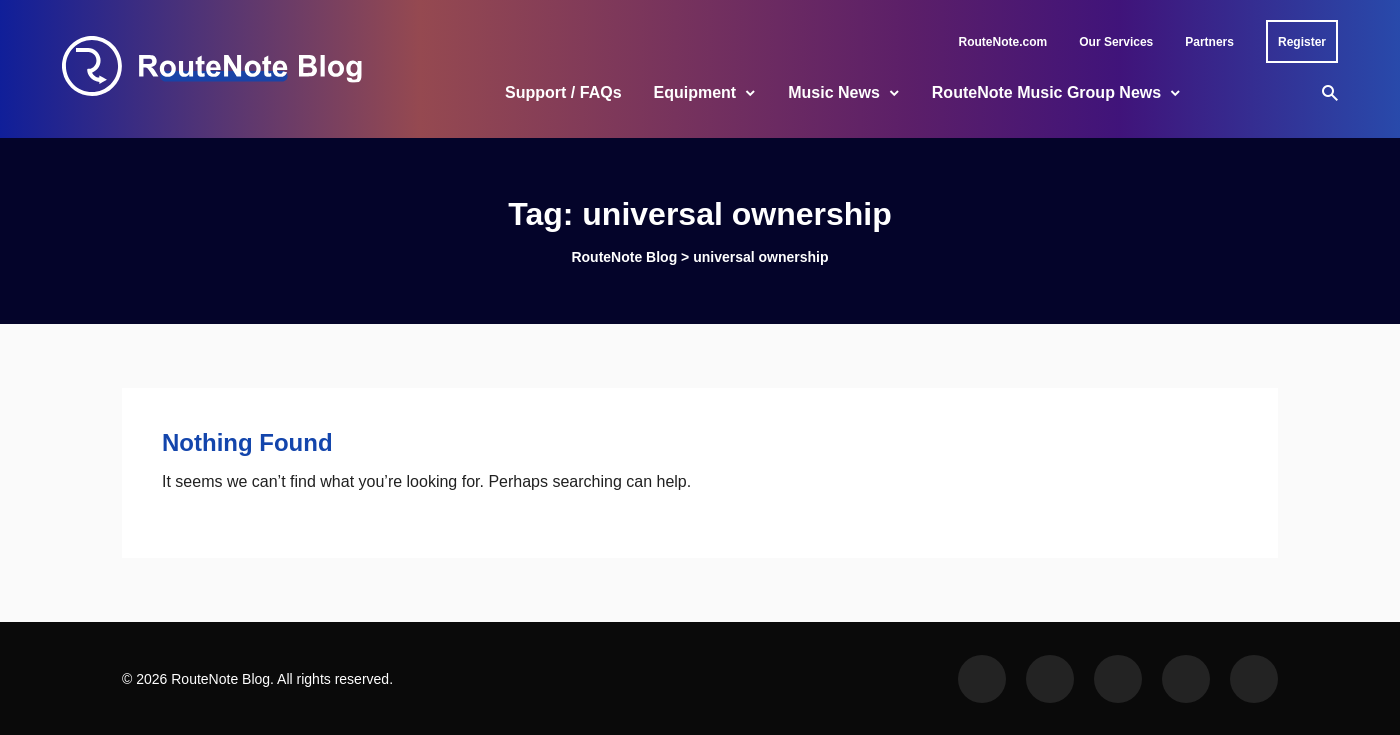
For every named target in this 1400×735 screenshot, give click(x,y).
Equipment (695, 92)
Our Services (1116, 42)
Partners (1209, 42)
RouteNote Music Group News (1046, 92)
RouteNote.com (1003, 42)
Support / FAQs (563, 92)
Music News (834, 92)
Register (1302, 42)
